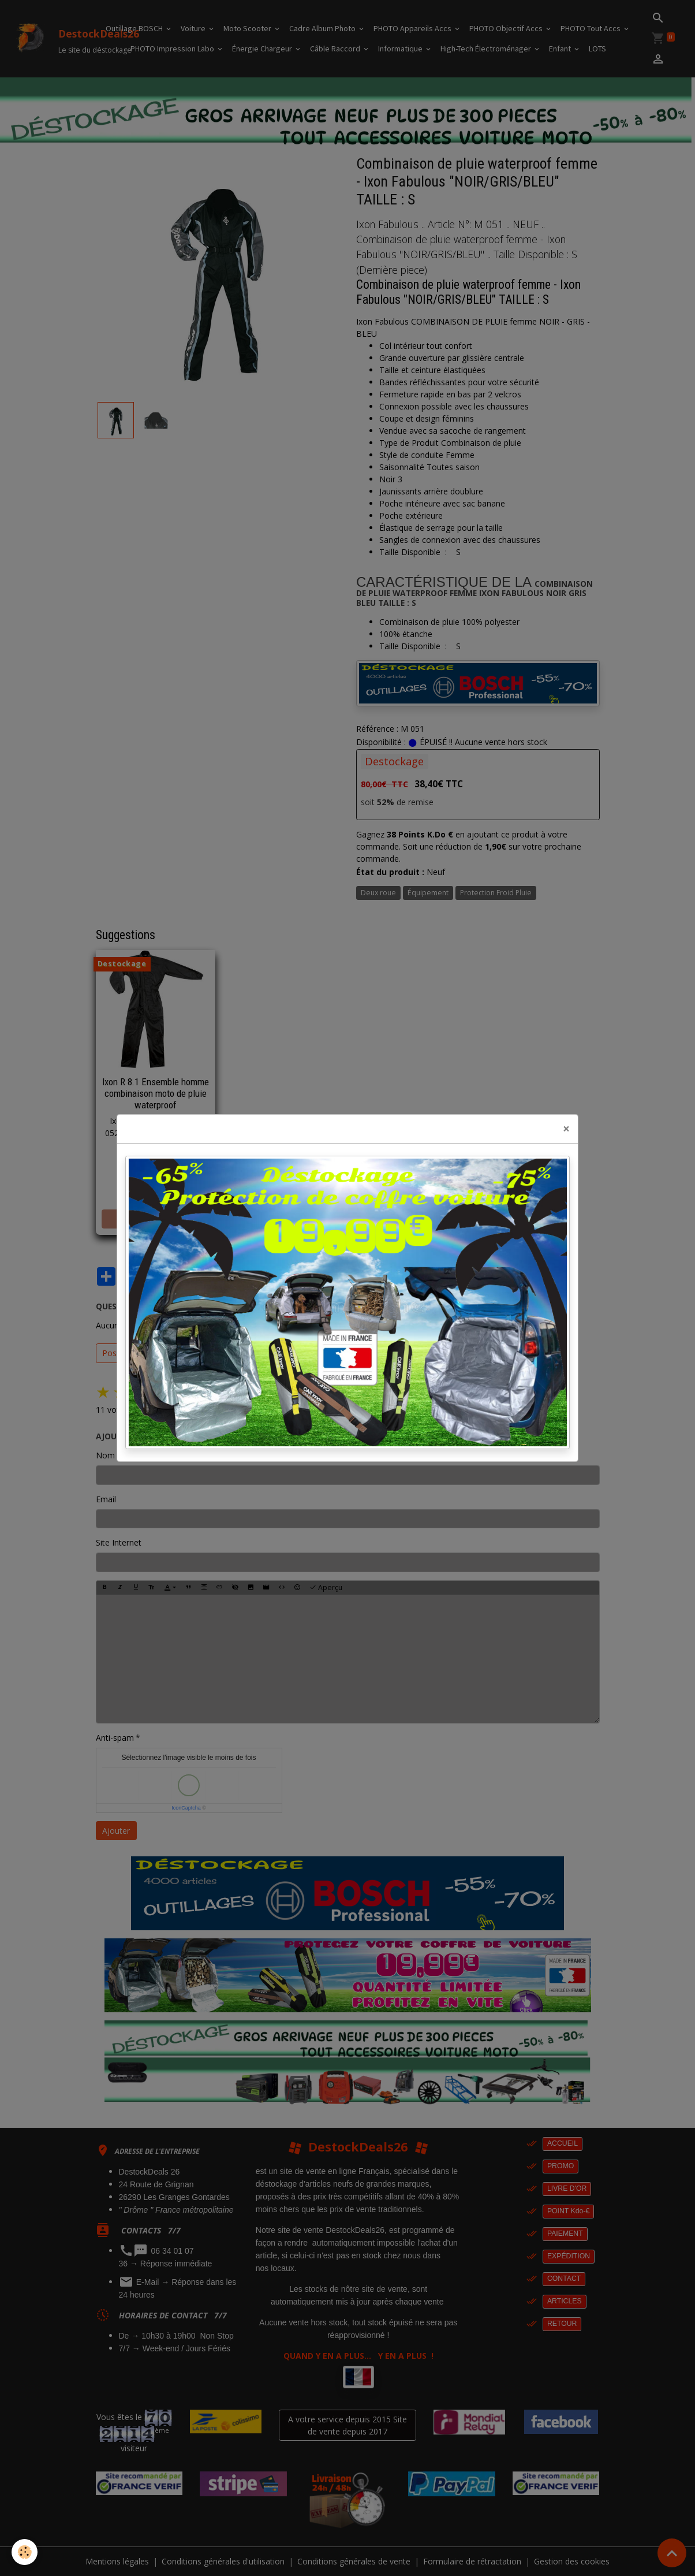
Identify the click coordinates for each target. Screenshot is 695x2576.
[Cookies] (25, 2552)
